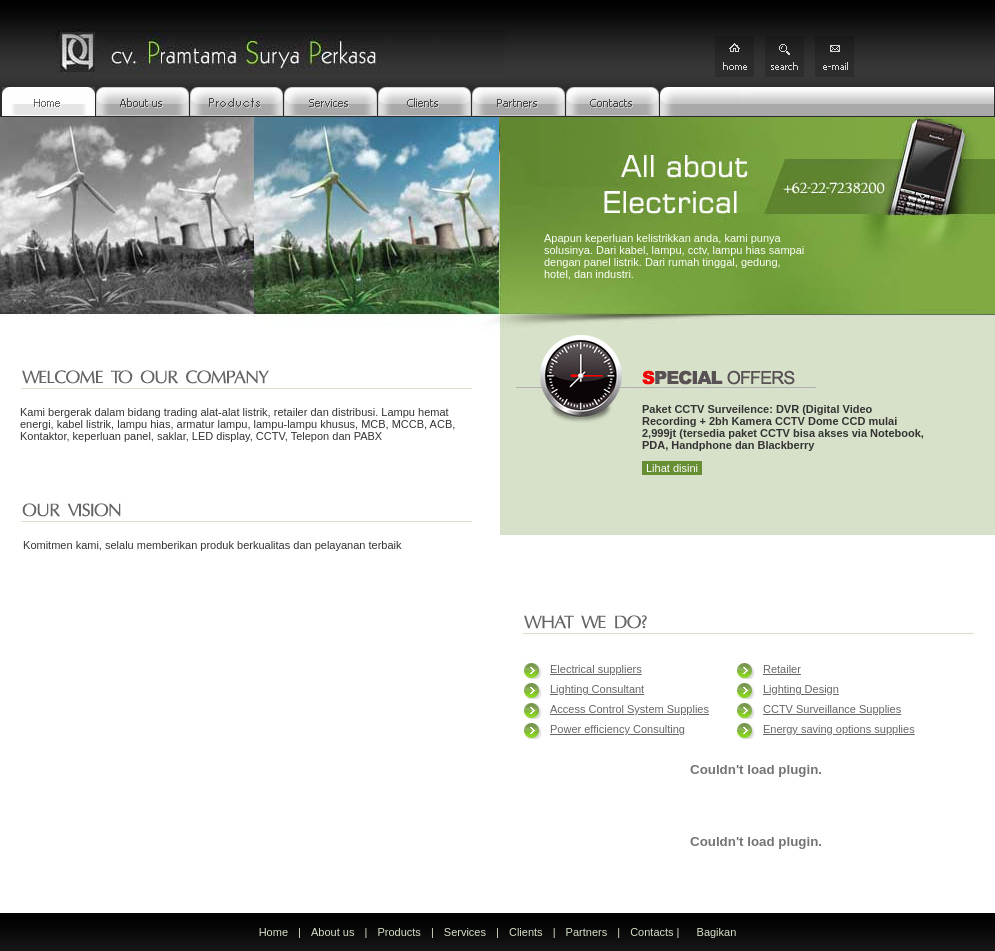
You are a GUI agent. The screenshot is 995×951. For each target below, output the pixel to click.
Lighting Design (801, 689)
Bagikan (717, 932)
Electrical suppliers (596, 669)
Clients (526, 932)
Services (465, 932)
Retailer (782, 669)
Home (273, 932)
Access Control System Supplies (629, 709)
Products (398, 932)
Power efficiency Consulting (617, 729)
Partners (587, 932)
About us (332, 932)
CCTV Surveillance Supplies (832, 709)
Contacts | (656, 932)
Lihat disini (672, 468)
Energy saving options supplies (839, 729)
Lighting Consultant (597, 689)
